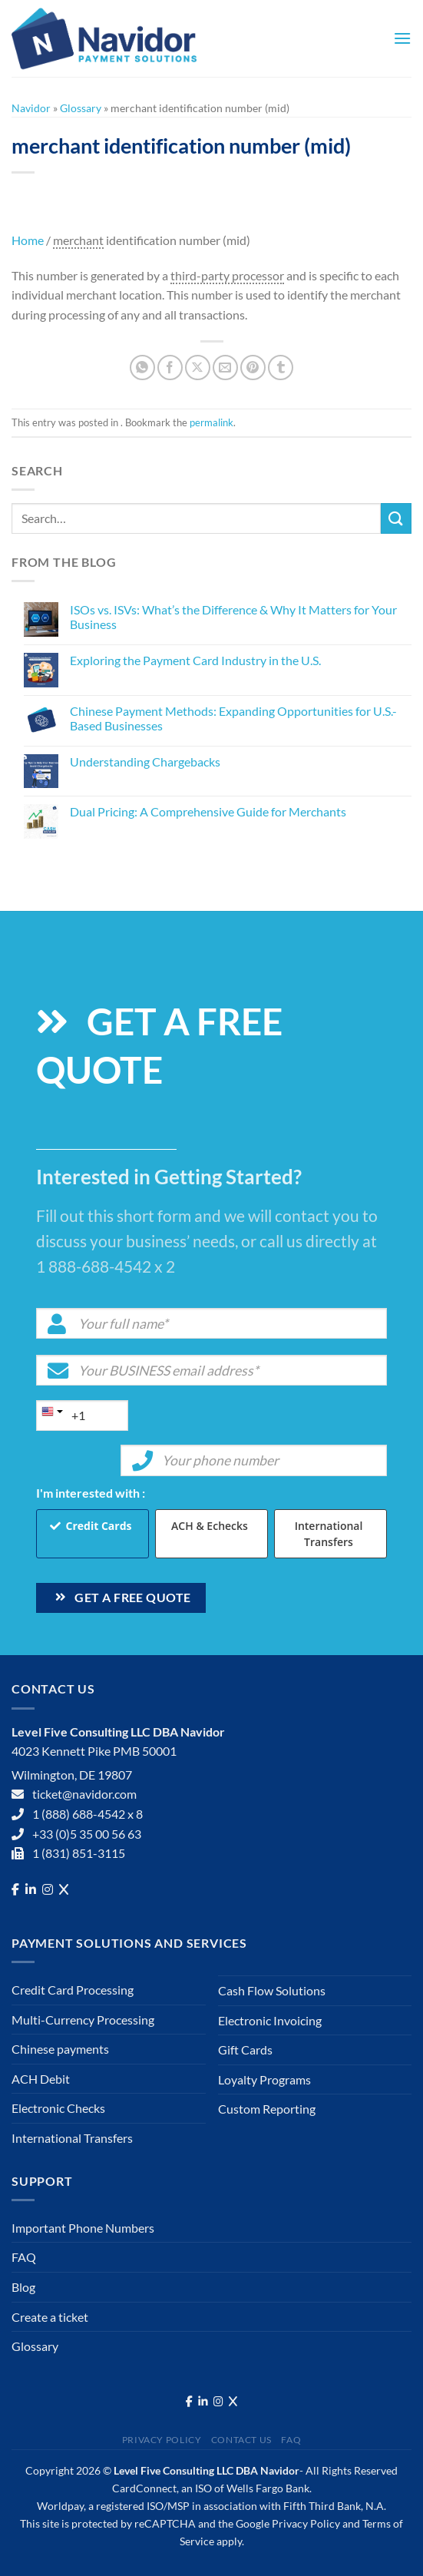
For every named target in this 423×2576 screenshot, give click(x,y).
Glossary (80, 107)
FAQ (24, 2257)
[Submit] (396, 518)
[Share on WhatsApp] (142, 367)
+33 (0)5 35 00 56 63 (86, 1833)
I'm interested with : (90, 1492)
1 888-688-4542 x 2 (105, 1266)
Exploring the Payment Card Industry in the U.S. (195, 660)
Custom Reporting (267, 2108)
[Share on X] (197, 367)
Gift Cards (245, 2049)
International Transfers (329, 1533)
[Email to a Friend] (225, 367)
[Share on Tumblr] (280, 367)
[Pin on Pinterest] (253, 367)
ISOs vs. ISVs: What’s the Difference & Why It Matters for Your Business (233, 616)
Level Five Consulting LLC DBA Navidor (206, 2470)
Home (28, 240)
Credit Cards (99, 1525)
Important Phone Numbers (83, 2227)
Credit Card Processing (73, 1989)
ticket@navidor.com (84, 1793)
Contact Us (241, 2439)
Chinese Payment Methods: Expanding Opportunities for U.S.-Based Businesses (233, 718)
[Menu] (402, 38)
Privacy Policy (162, 2439)
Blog (23, 2287)
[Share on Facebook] (170, 367)
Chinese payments (60, 2048)
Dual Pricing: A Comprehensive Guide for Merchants (208, 811)
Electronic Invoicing (270, 2020)
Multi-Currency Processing (83, 2019)
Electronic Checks (58, 2108)
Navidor (31, 107)
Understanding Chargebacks (145, 761)
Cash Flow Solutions (272, 1990)
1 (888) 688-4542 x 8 (87, 1813)
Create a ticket (50, 2316)
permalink (211, 422)
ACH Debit (41, 2078)
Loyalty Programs (264, 2079)
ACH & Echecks (209, 1525)
